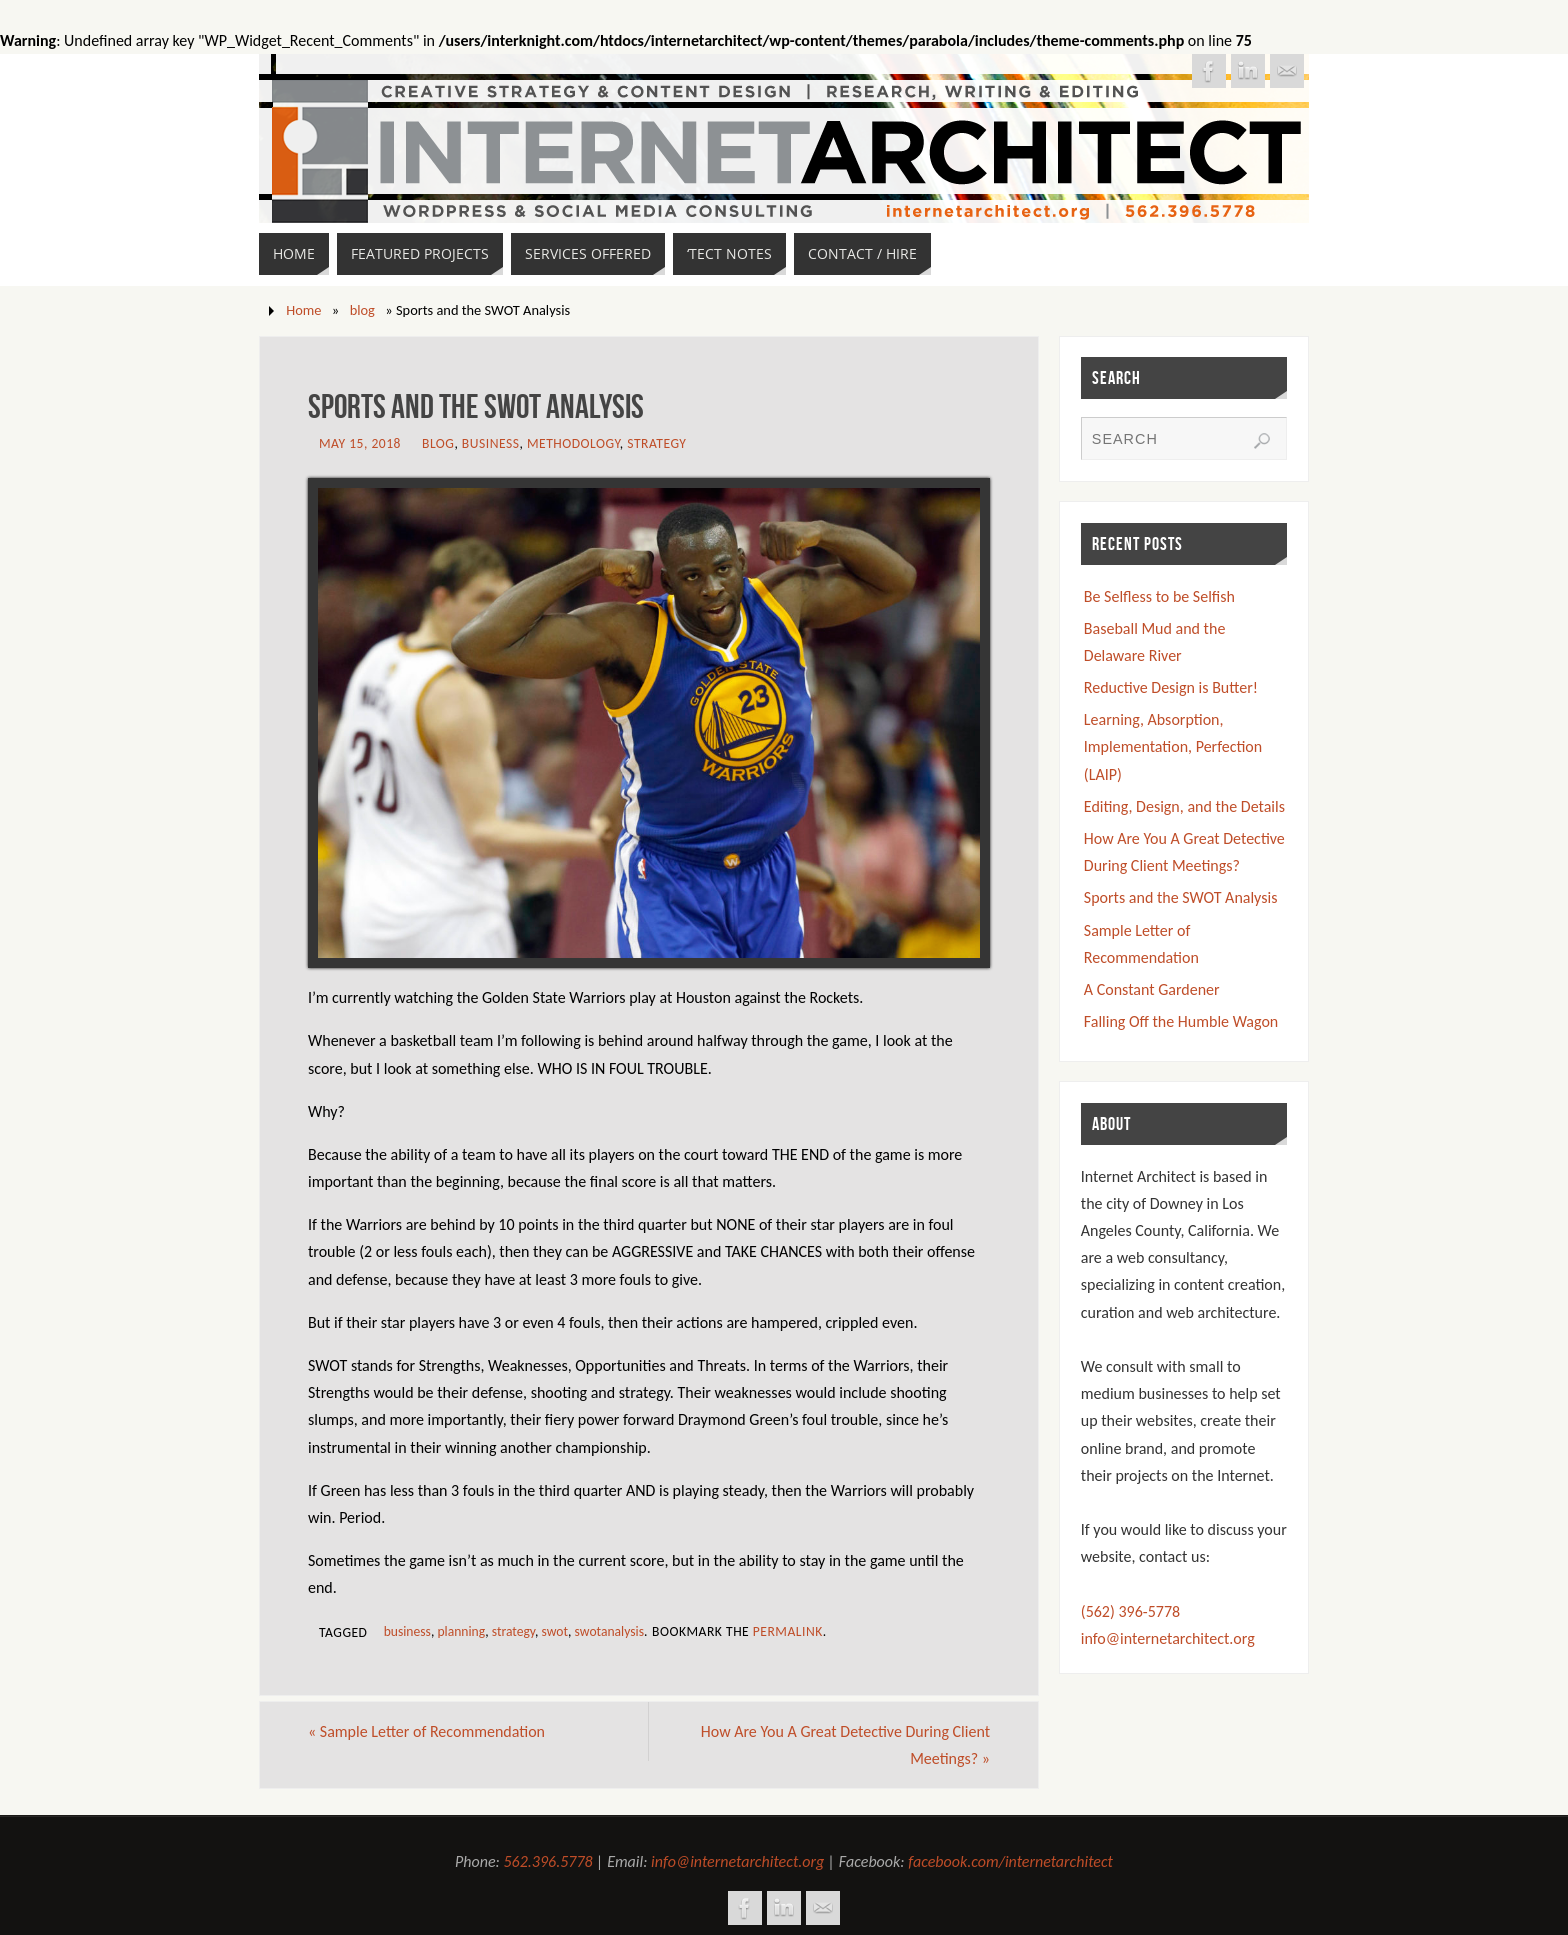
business (407, 1631)
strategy (513, 1631)
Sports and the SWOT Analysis (1181, 897)
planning (461, 1631)
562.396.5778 (548, 1861)
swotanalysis (609, 1631)
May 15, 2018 (360, 443)
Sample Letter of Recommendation (426, 1731)
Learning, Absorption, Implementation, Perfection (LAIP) (1173, 746)
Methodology (573, 443)
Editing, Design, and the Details (1184, 806)
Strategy (656, 443)
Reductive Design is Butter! (1171, 687)
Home (303, 310)
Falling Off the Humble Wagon (1181, 1021)
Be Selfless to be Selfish (1159, 596)
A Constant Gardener (1152, 989)
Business (491, 443)
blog (362, 310)
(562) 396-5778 (1130, 1611)
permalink (788, 1631)
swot (555, 1631)
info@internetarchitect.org (1168, 1638)
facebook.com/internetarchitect (1010, 1861)
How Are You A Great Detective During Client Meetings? (845, 1745)
